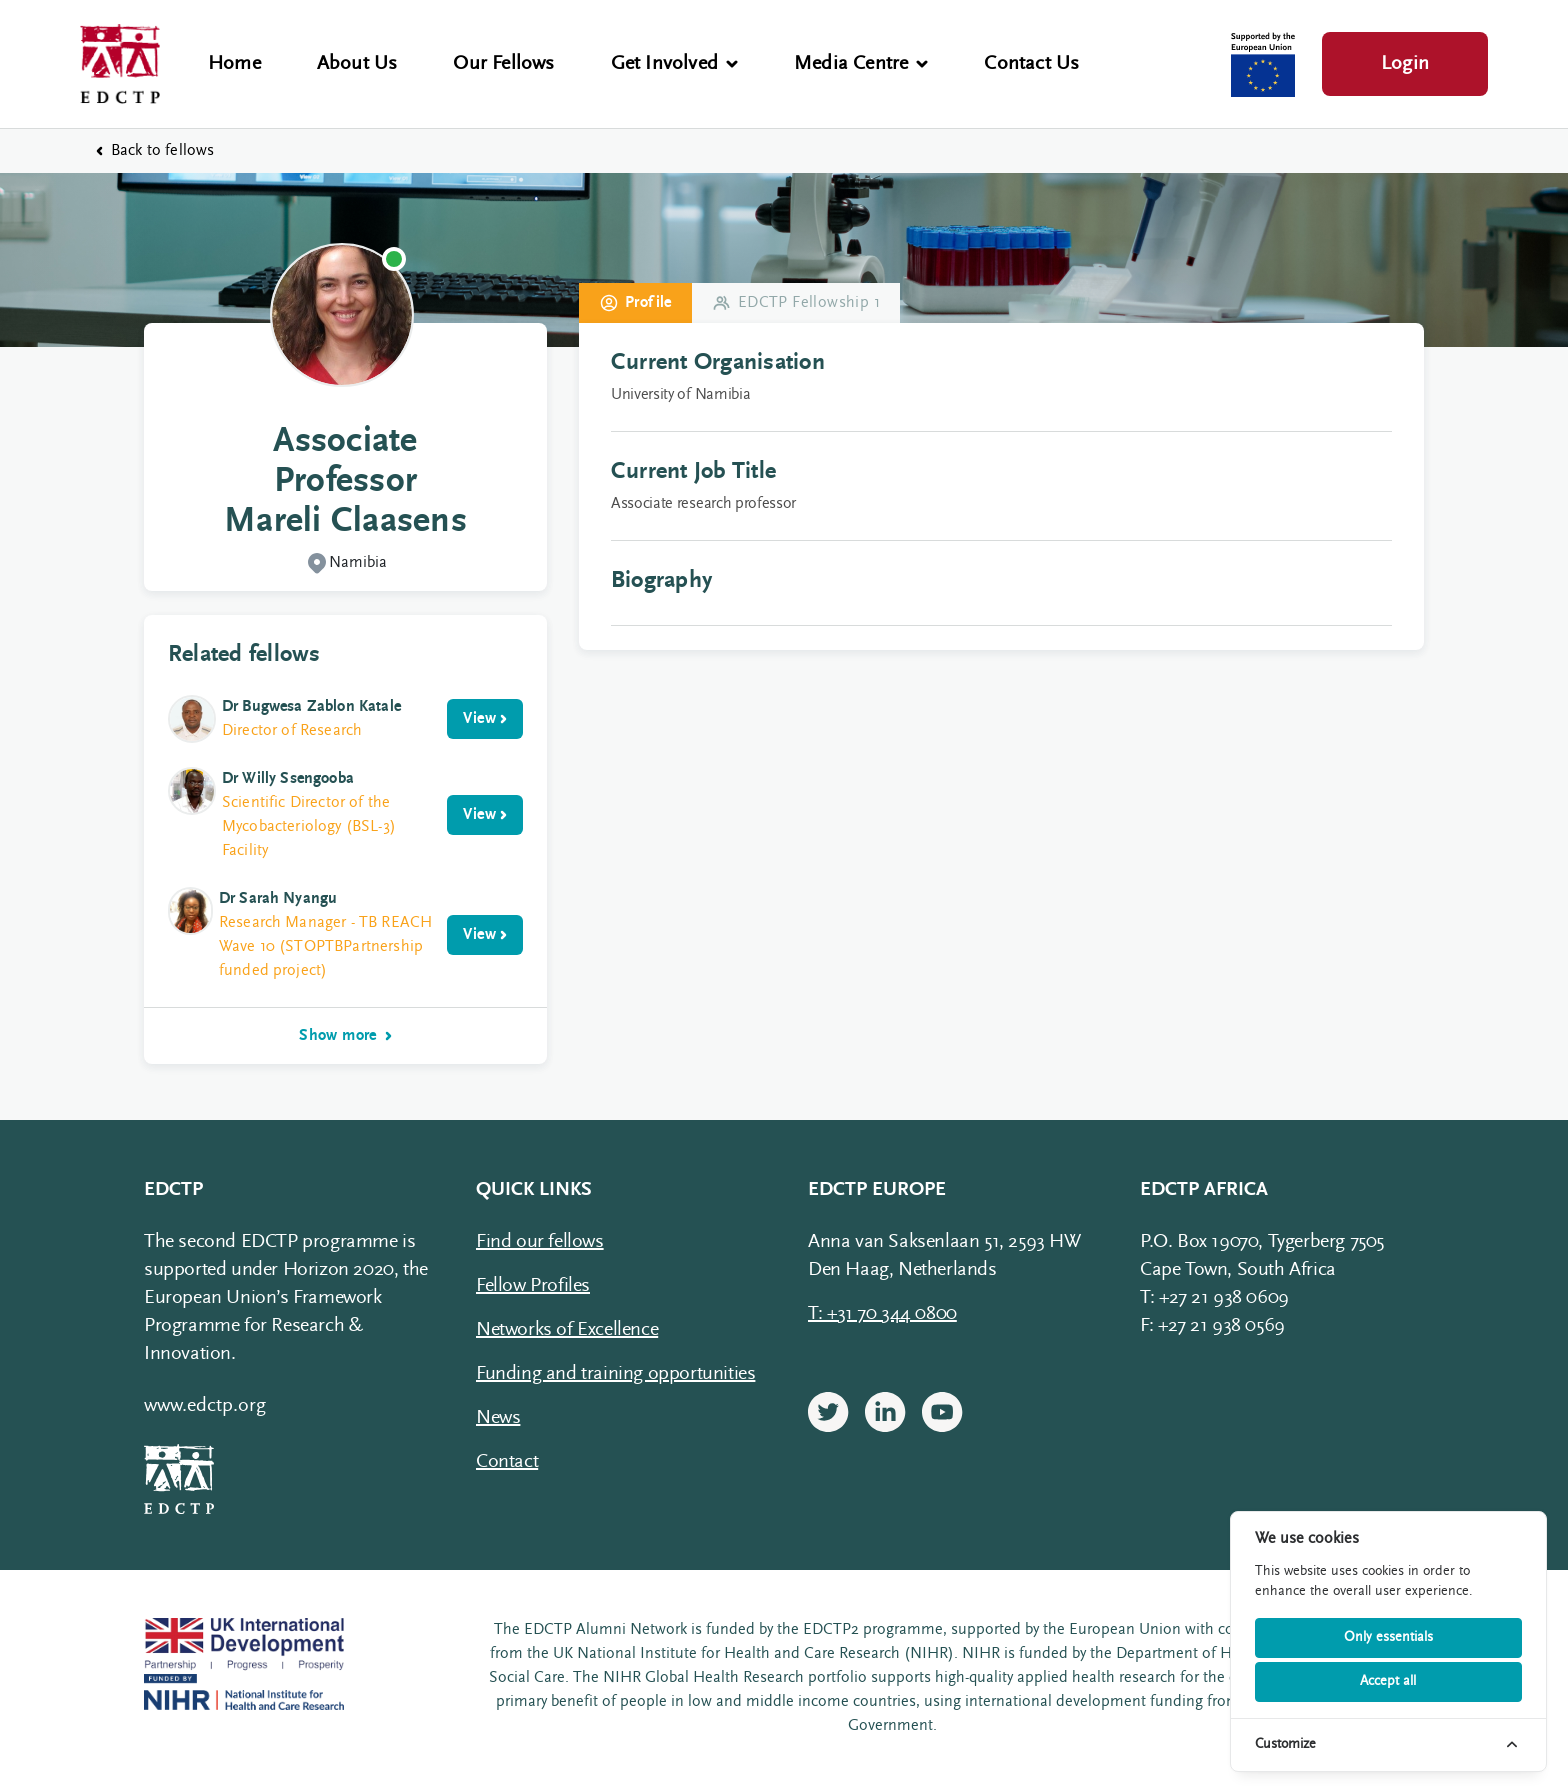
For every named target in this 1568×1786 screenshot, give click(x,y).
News (498, 1418)
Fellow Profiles (533, 1286)
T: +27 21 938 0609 (1214, 1298)
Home (234, 64)
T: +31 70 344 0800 (882, 1314)
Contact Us (1031, 64)
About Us (357, 64)
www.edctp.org (205, 1406)
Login (1405, 64)
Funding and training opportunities (615, 1374)
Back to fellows (155, 151)
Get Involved (674, 64)
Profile (635, 303)
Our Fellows (503, 64)
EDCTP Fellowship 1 (796, 303)
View (485, 719)
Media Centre (861, 64)
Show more (345, 1036)
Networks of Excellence (567, 1330)
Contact (507, 1462)
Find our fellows (540, 1242)
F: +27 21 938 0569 (1212, 1326)
